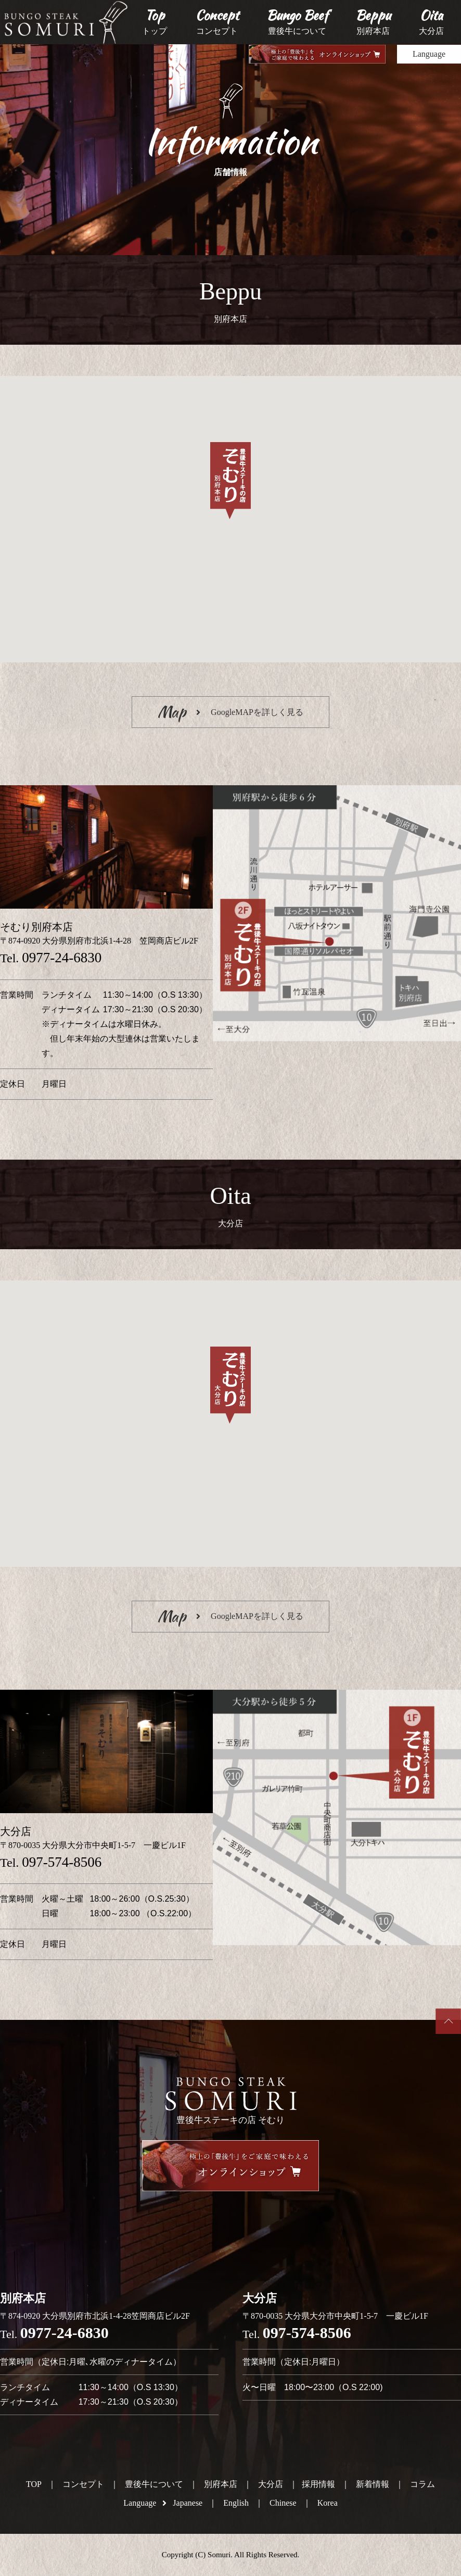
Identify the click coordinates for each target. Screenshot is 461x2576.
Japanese (187, 2502)
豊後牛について (154, 2484)
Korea (327, 2502)
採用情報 (318, 2484)
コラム (422, 2484)
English (236, 2502)
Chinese (283, 2502)
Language (429, 53)
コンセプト (83, 2484)
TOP (34, 2484)
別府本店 (220, 2484)
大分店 (270, 2484)
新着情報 (372, 2484)
